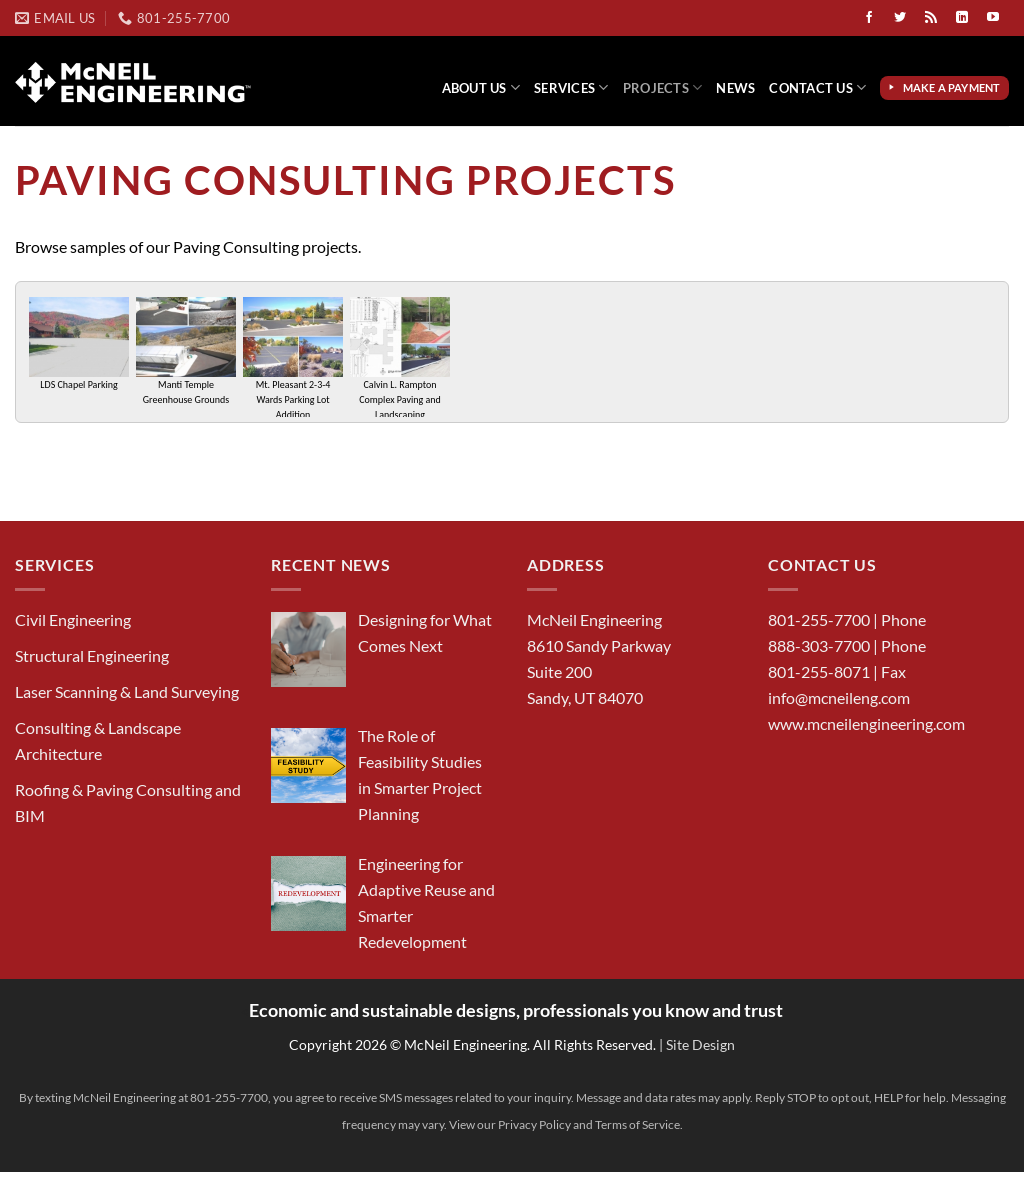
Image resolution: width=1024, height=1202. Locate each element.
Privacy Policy (534, 1124)
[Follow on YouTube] (993, 18)
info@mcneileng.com (839, 697)
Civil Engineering (73, 619)
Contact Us (817, 87)
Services (571, 87)
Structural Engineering (92, 655)
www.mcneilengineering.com (866, 723)
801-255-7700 (819, 619)
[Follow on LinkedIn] (962, 18)
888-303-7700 (819, 645)
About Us (481, 87)
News (735, 88)
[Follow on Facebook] (869, 18)
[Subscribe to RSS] (931, 18)
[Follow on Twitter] (900, 18)
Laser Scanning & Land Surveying (127, 691)
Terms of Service (637, 1124)
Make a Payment (954, 87)
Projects (663, 87)
